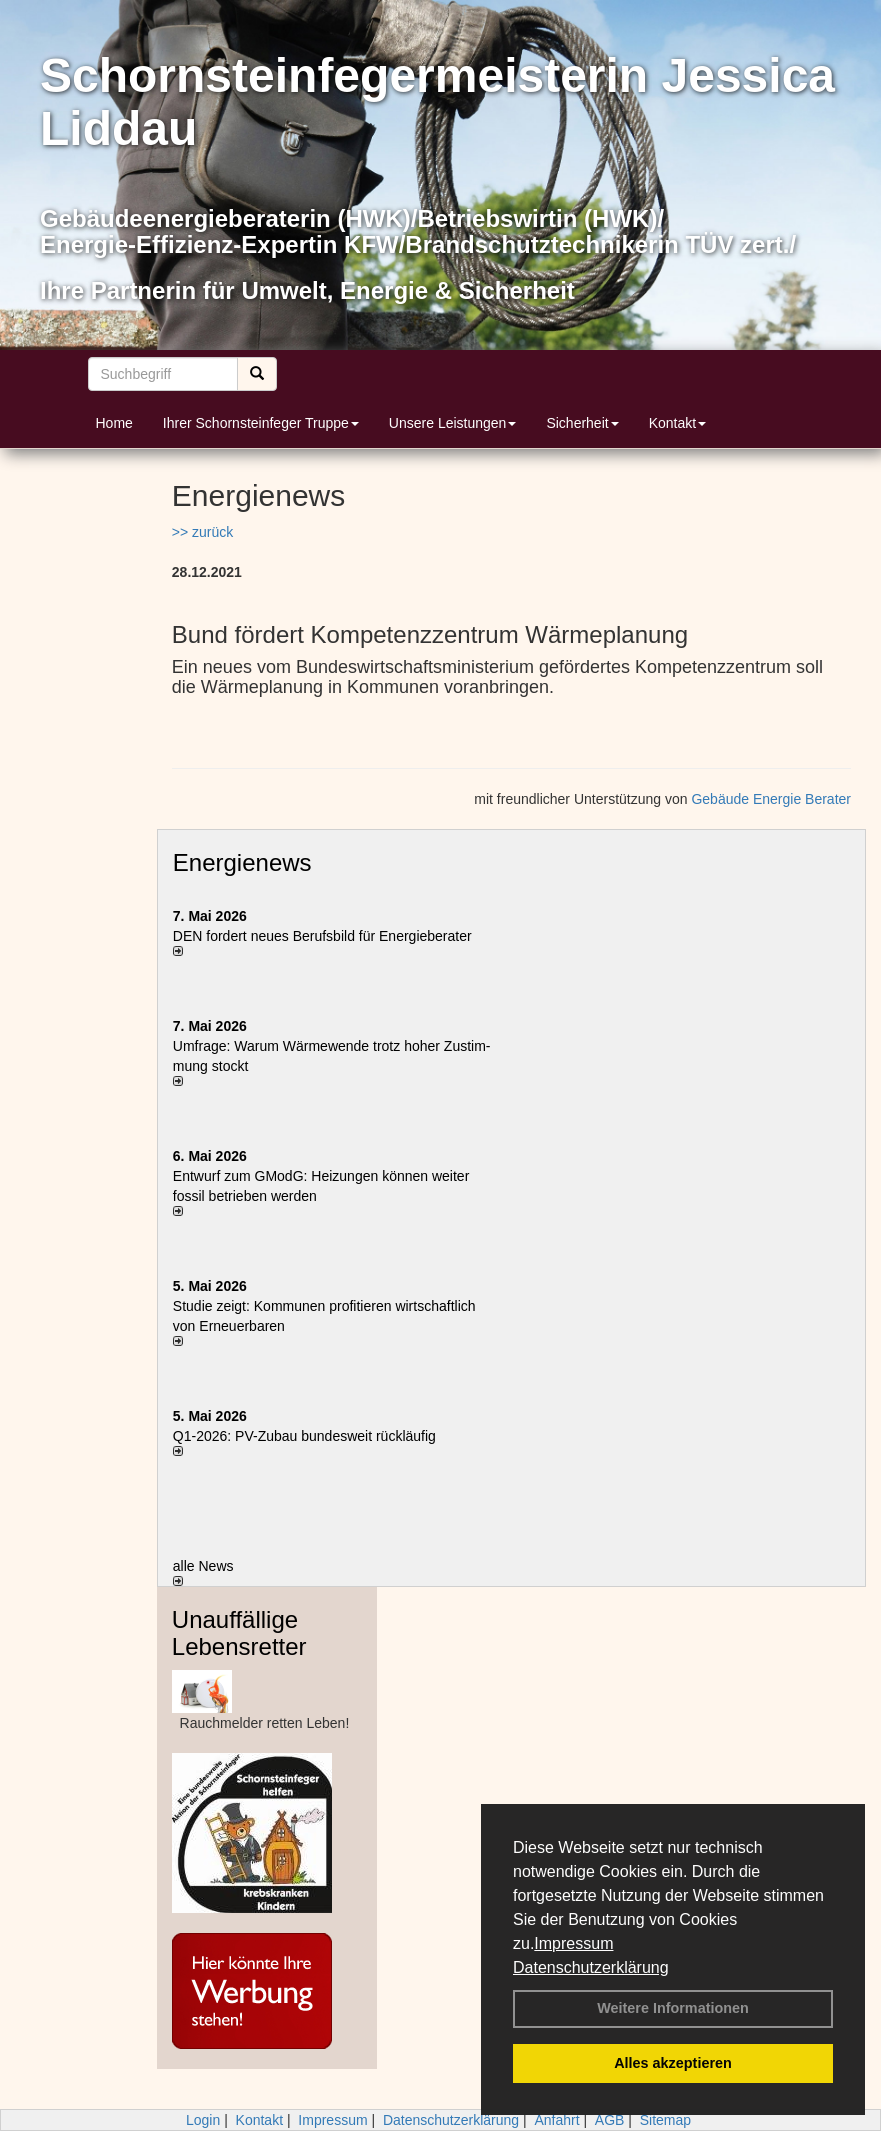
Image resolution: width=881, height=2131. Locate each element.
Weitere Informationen (673, 2008)
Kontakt (677, 423)
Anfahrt (556, 2120)
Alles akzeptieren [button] (673, 2063)
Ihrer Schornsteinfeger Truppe (261, 423)
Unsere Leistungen (453, 423)
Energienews (242, 862)
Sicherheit (582, 423)
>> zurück (202, 532)
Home (114, 423)
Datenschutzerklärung (591, 1967)
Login (203, 2120)
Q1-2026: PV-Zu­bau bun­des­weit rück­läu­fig (304, 1436)
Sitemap (665, 2120)
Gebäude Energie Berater (771, 799)
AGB (610, 2120)
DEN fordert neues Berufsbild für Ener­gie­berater (322, 936)
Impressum (573, 1943)
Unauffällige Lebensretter (239, 1632)
